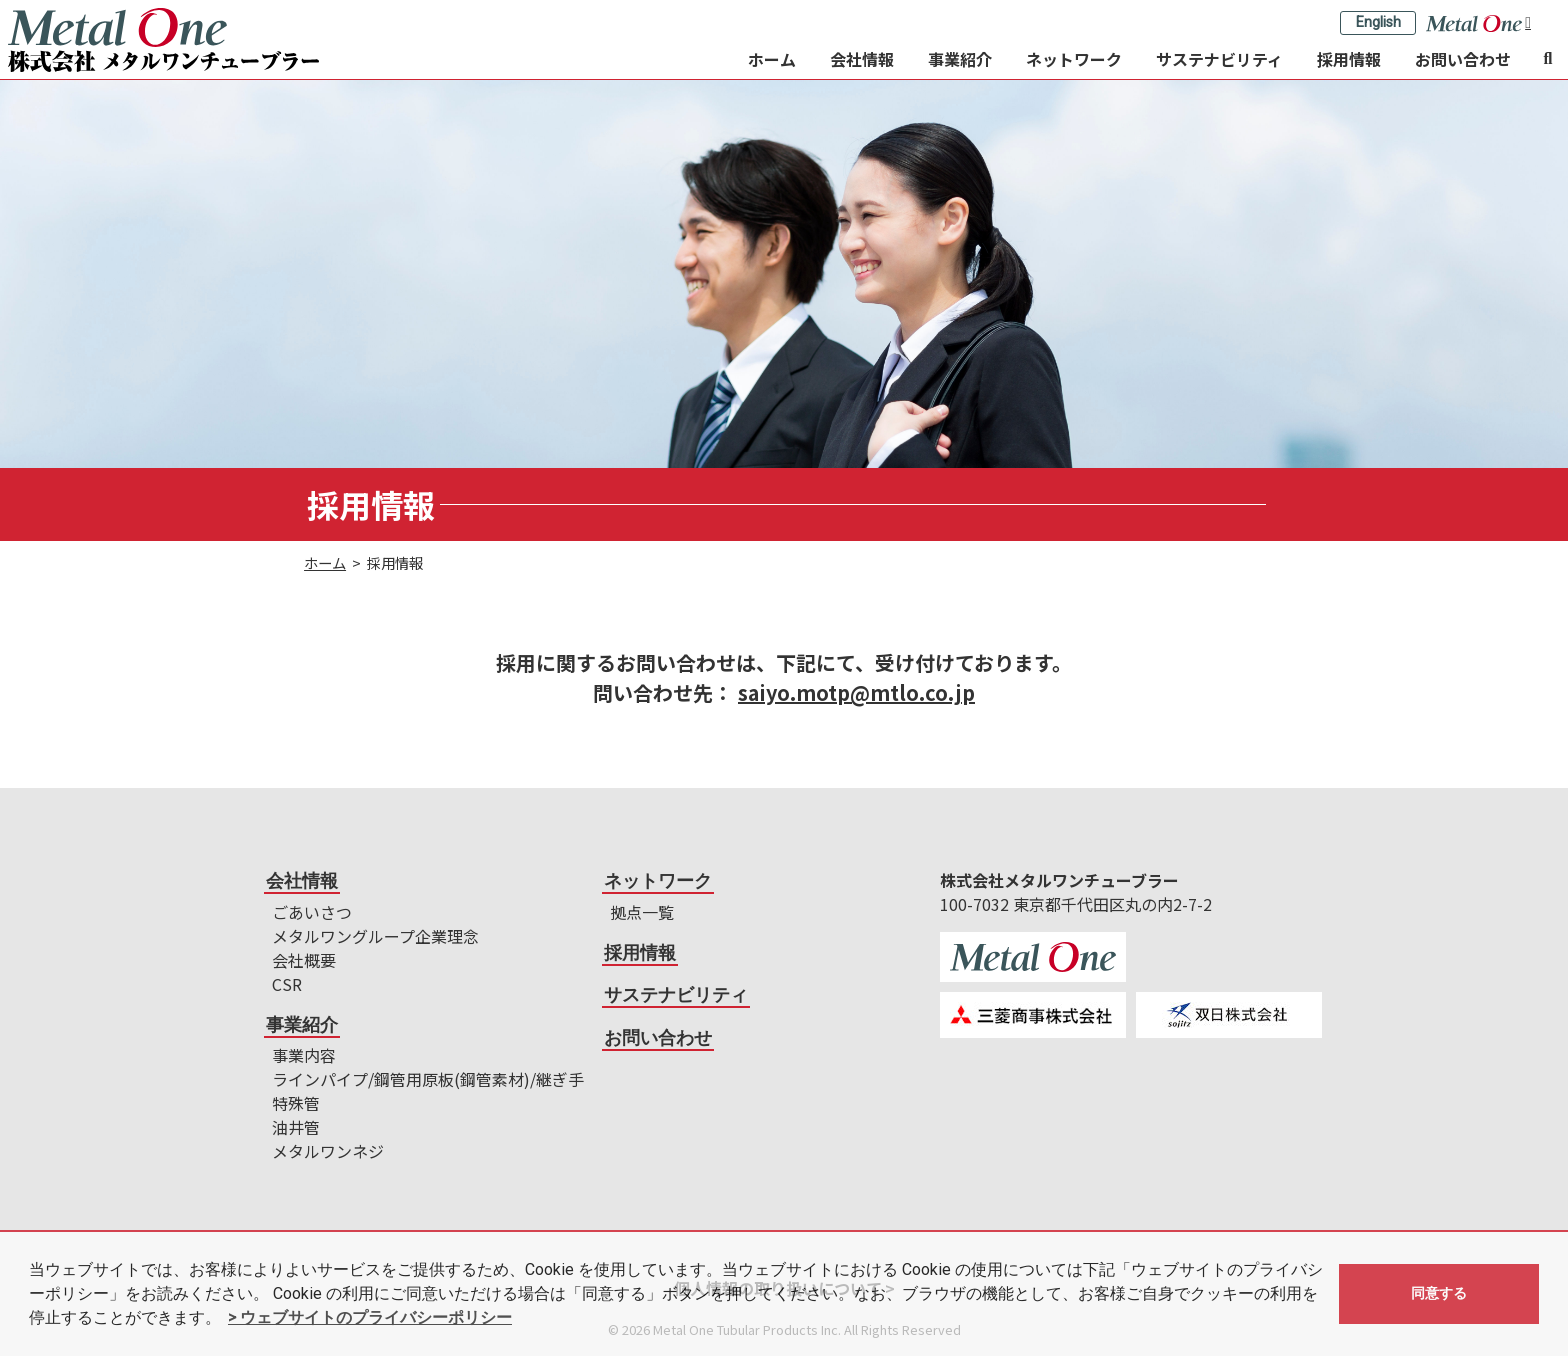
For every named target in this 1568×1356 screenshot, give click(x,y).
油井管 (296, 1127)
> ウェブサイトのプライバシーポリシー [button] (370, 1317)
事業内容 (304, 1055)
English (1378, 22)
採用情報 (1349, 59)
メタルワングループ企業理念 (375, 936)
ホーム (772, 59)
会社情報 (862, 59)
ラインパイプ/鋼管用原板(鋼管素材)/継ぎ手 (428, 1079)
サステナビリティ (1219, 59)
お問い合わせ (1463, 59)
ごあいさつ (312, 912)
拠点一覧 (642, 912)
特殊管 (296, 1103)
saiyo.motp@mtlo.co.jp (856, 692)
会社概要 (304, 960)
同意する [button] (1439, 1293)
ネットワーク (1074, 59)
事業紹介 (960, 59)
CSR (287, 984)
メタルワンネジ (328, 1151)
